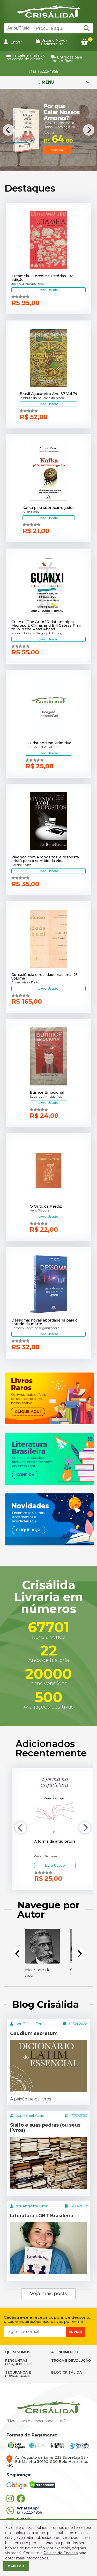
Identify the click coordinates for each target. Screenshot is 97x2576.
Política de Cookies (60, 2553)
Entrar (13, 42)
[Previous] (8, 130)
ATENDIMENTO (64, 2352)
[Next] (88, 130)
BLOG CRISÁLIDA (66, 2372)
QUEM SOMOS (17, 2352)
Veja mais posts (48, 2293)
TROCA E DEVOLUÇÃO (71, 2360)
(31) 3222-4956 (43, 71)
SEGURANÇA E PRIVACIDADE (18, 2374)
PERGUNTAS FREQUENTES (17, 2362)
